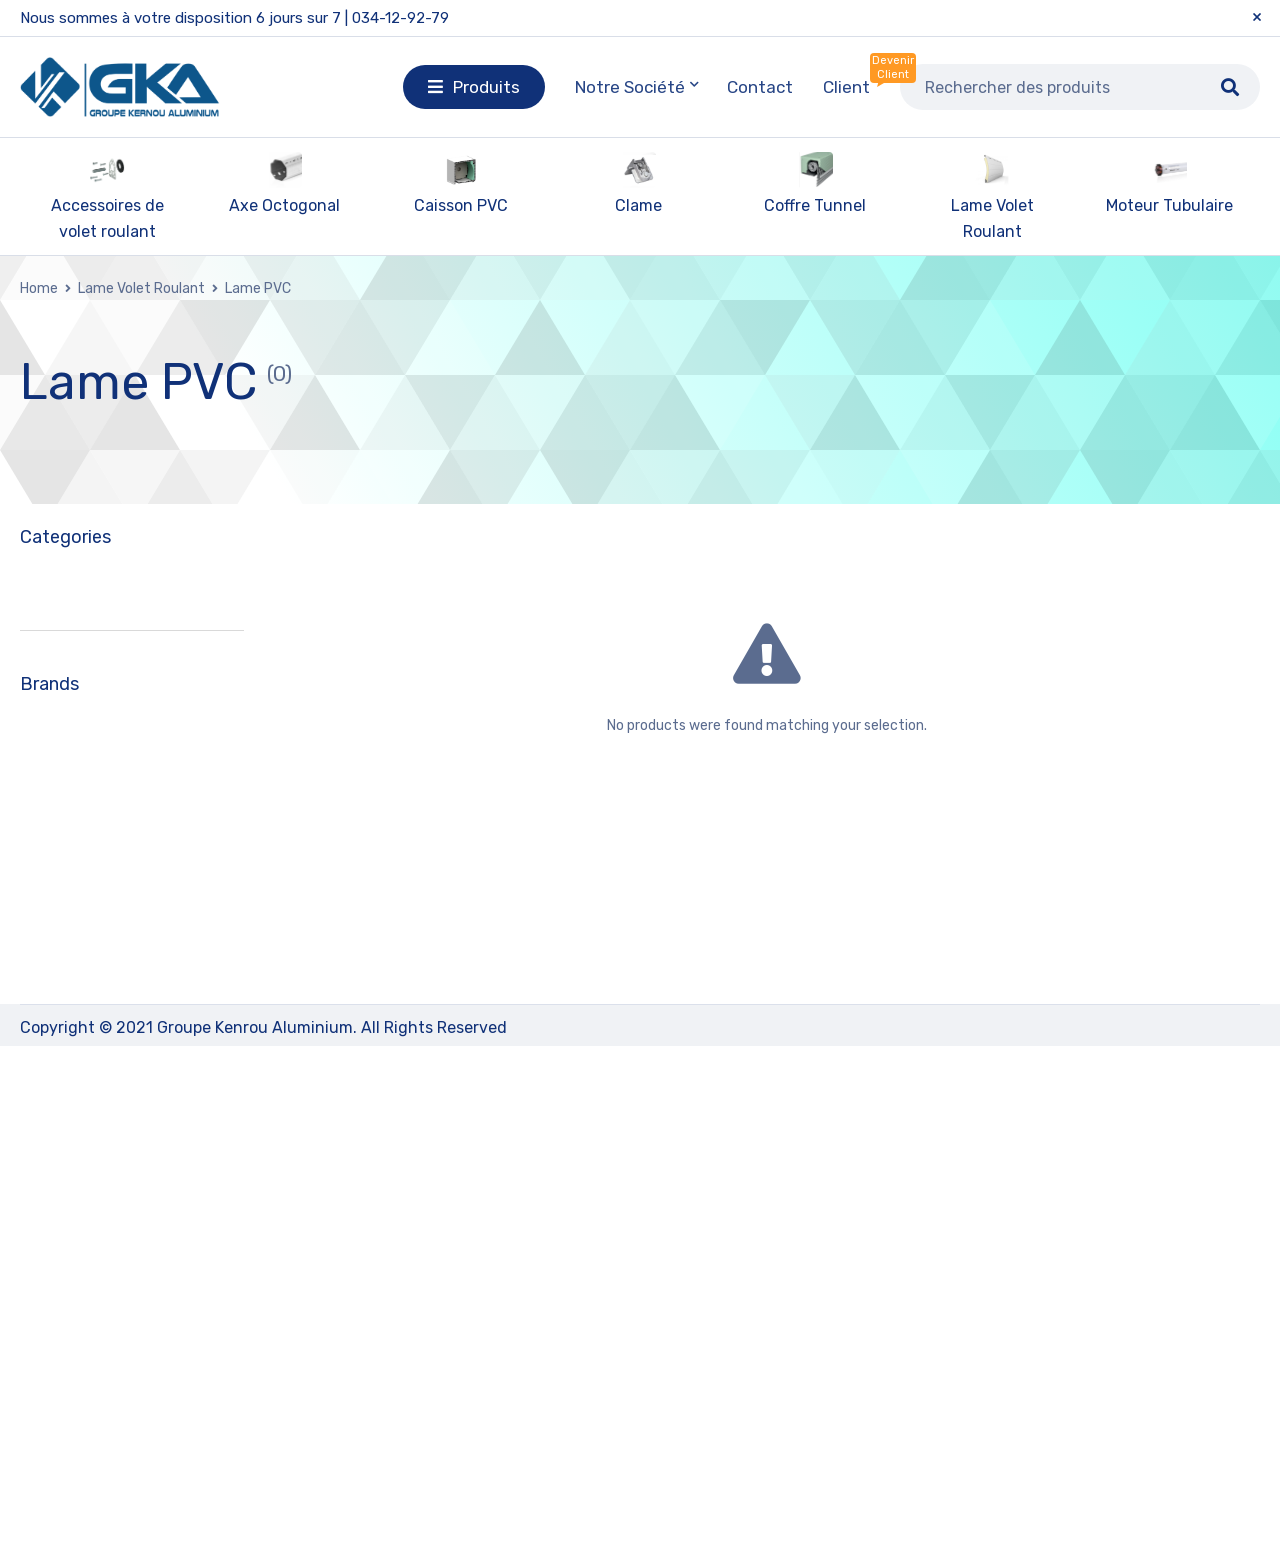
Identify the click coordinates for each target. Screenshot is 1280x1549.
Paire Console (76, 1011)
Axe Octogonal (284, 205)
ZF (55, 1416)
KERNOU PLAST (103, 1344)
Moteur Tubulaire (1169, 205)
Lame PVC (78, 918)
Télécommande (84, 1103)
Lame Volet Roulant (141, 288)
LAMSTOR (82, 1380)
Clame (638, 205)
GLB (61, 1272)
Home (39, 288)
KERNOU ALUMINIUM (121, 1308)
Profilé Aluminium (91, 1057)
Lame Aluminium (103, 880)
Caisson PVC (461, 205)
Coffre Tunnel (815, 205)
